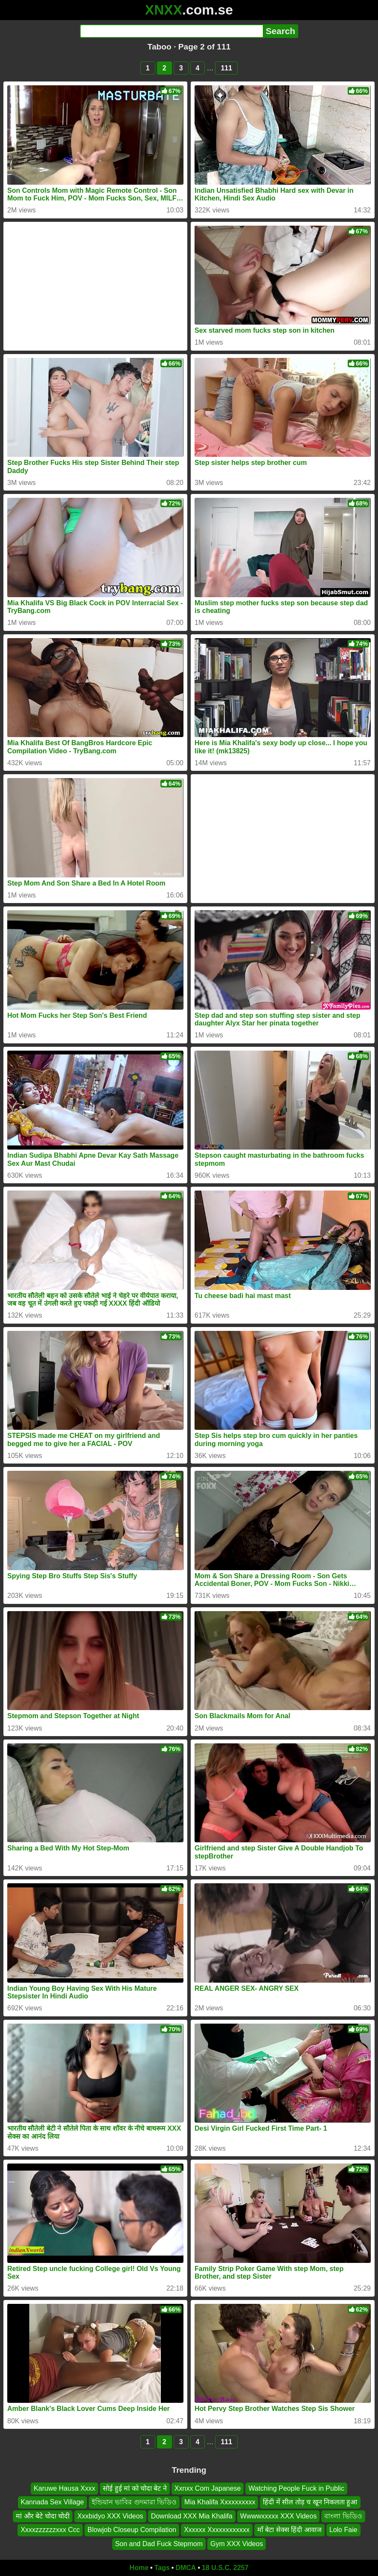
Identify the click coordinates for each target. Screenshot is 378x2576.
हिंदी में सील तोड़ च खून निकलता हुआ (310, 2502)
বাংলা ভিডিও (343, 2516)
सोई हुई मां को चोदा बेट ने (135, 2488)
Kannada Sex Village (52, 2502)
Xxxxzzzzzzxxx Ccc (50, 2529)
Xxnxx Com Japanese (207, 2488)
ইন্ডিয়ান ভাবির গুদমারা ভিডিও (134, 2502)
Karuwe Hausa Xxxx (64, 2488)
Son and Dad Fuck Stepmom (159, 2543)
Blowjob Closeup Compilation (131, 2529)
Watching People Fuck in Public (296, 2488)
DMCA (185, 2567)
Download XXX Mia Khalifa (192, 2516)
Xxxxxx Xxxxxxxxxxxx (217, 2529)
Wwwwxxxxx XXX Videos (278, 2516)
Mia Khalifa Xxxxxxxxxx (219, 2502)
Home (139, 2567)
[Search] (171, 31)
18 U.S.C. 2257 (225, 2567)
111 (226, 68)
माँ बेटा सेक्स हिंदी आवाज (289, 2529)
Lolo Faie (343, 2529)
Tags (162, 2567)
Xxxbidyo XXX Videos (110, 2516)
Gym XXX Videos (236, 2543)
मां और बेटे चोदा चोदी (43, 2516)
